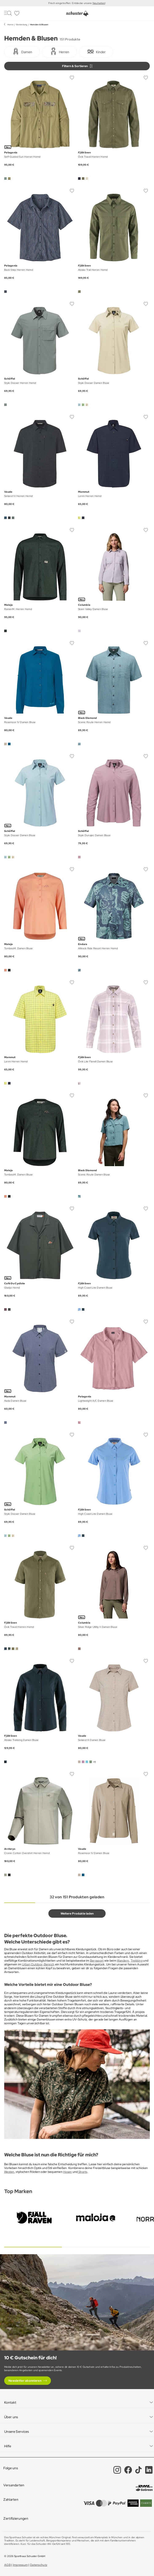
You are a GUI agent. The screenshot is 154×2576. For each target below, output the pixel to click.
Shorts (82, 2172)
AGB (7, 2565)
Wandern (123, 1960)
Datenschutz (38, 2565)
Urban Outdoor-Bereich (38, 1964)
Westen (9, 2172)
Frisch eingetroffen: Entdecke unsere (70, 3)
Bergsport (97, 1960)
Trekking (136, 1960)
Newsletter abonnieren (24, 2381)
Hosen (67, 2172)
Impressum (20, 2565)
